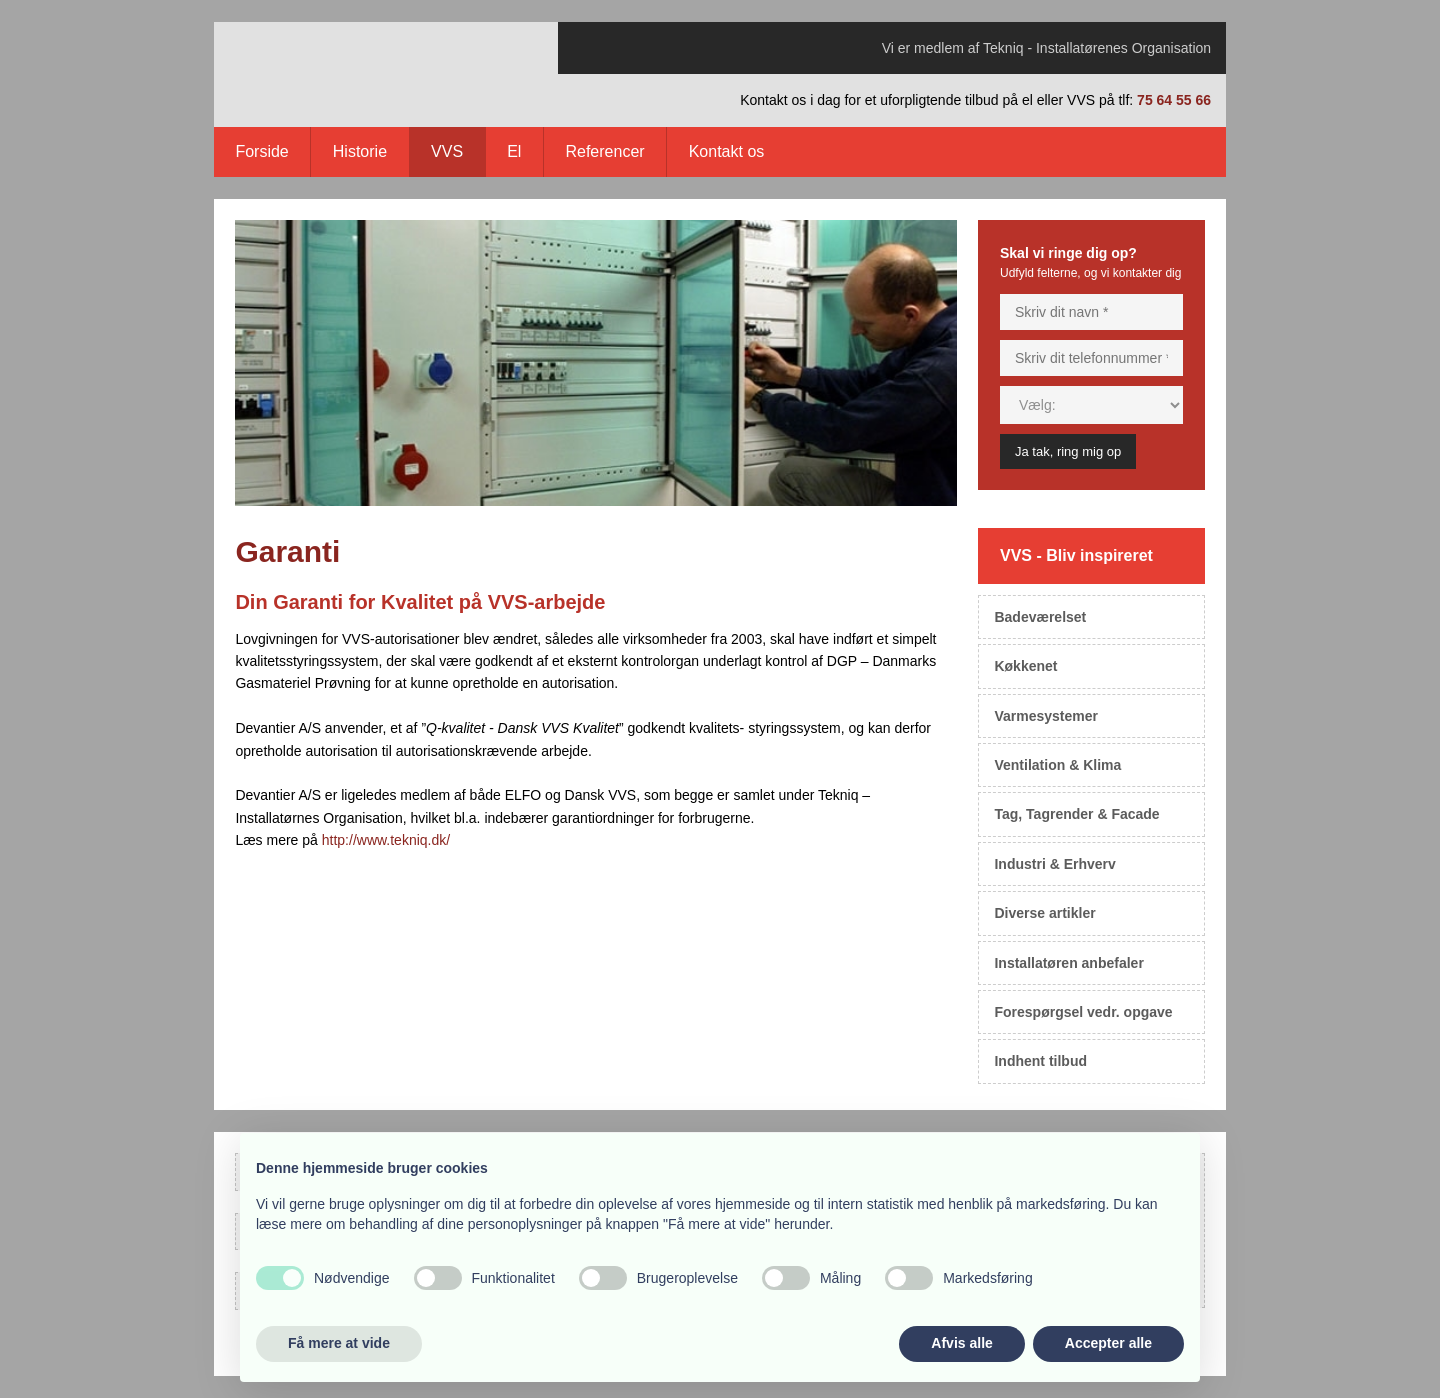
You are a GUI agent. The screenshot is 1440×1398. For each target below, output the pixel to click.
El (514, 151)
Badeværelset (1040, 617)
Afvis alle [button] (961, 1343)
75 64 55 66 (1174, 100)
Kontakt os (727, 151)
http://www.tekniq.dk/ (386, 840)
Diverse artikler (1044, 913)
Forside (261, 151)
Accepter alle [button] (1108, 1343)
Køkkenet (1025, 666)
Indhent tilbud (1040, 1061)
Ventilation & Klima (1057, 765)
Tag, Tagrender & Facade (1076, 814)
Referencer (604, 151)
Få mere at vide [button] (339, 1343)
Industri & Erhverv (1054, 864)
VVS (447, 151)
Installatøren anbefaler (1068, 963)
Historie (360, 151)
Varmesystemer (1046, 716)
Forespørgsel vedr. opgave (1083, 1012)
